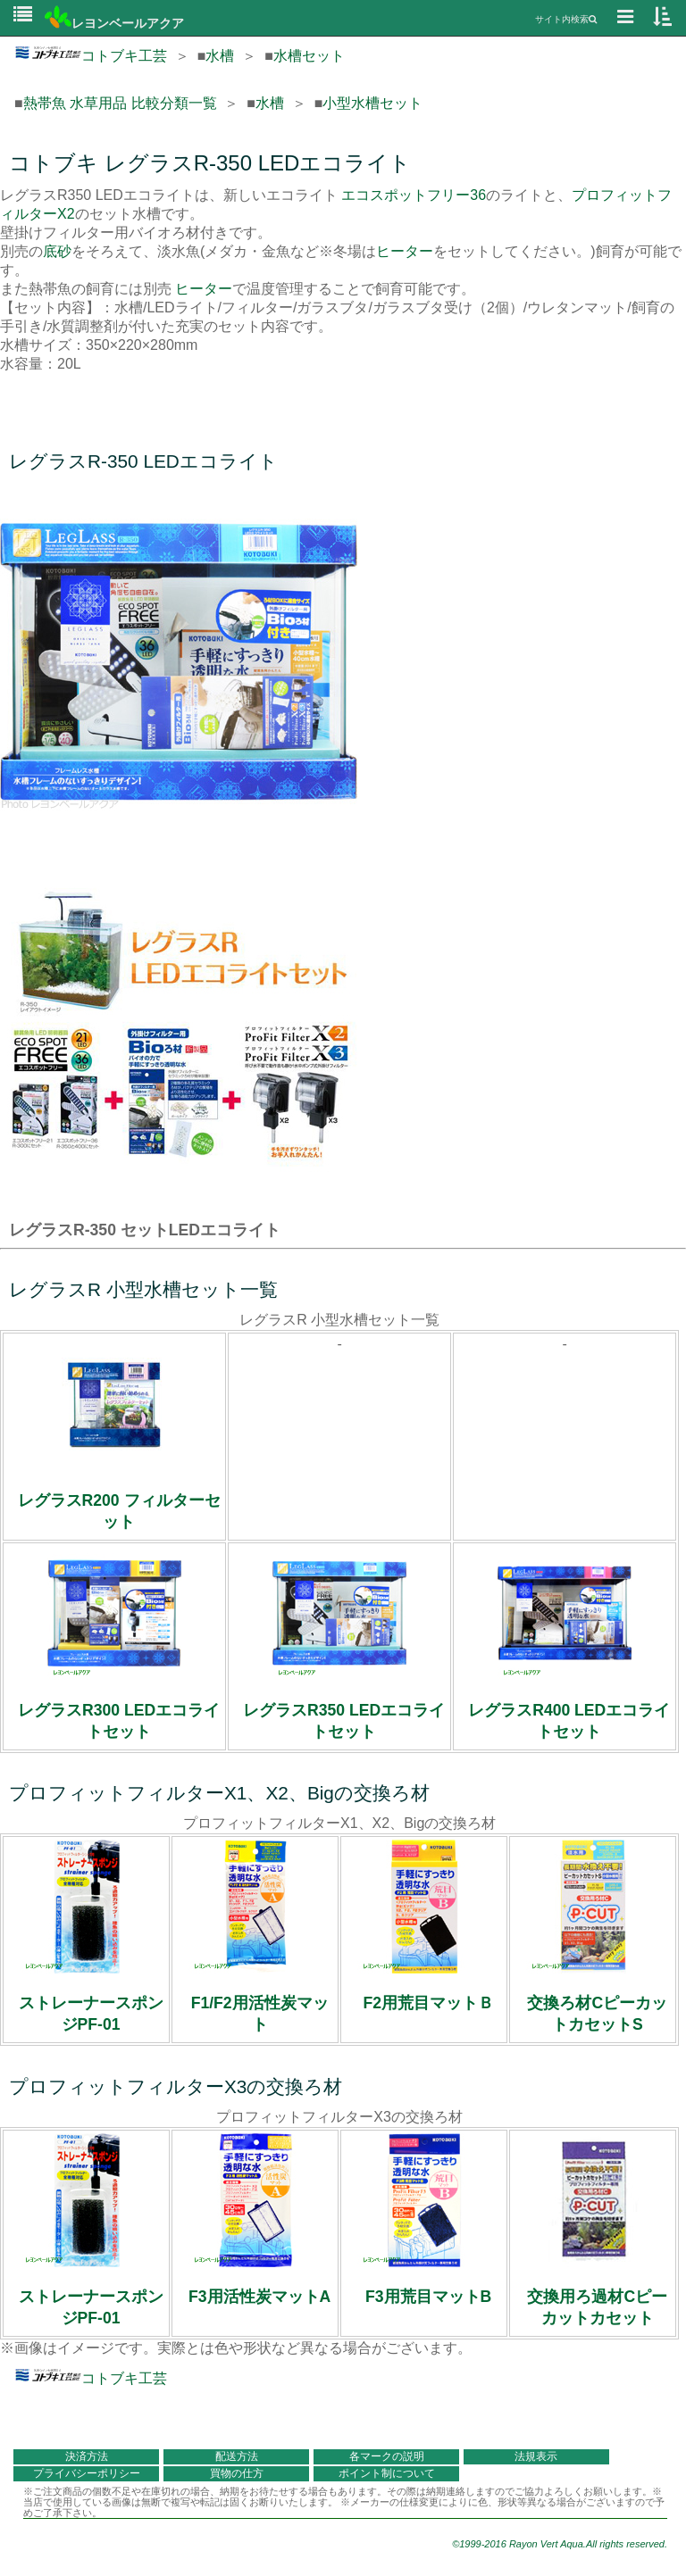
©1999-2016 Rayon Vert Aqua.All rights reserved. (559, 2544)
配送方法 (236, 2456)
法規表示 (535, 2456)
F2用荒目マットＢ (428, 2003)
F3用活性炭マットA (259, 2297)
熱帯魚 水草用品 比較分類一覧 (120, 103)
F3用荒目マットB (428, 2297)
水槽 (219, 55)
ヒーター (404, 251)
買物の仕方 (237, 2473)
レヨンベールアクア (114, 23)
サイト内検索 (566, 19)
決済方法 (86, 2456)
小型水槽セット (372, 103)
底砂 (57, 251)
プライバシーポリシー (86, 2473)
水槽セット (309, 55)
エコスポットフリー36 (413, 195)
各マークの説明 (386, 2456)
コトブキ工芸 (90, 55)
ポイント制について (387, 2473)
